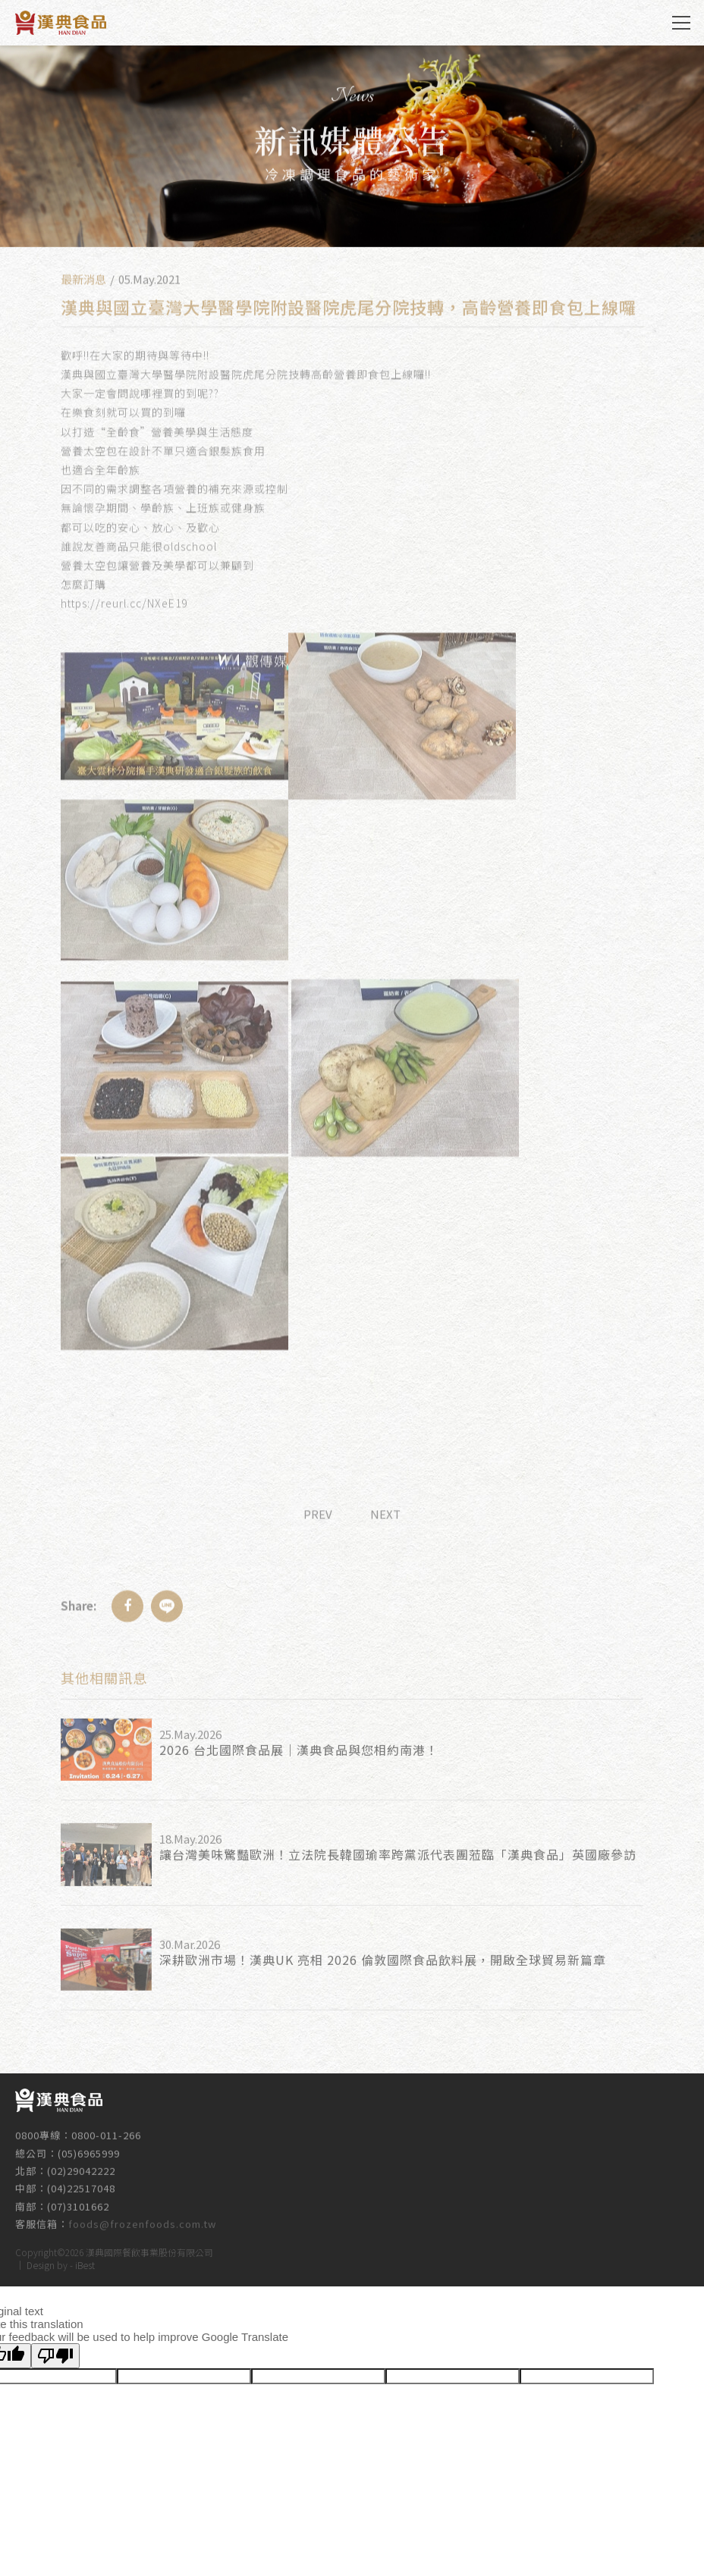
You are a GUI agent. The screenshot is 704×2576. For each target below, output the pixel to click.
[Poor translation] (55, 2355)
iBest (85, 2262)
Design (41, 2262)
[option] (352, 146)
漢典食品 (60, 22)
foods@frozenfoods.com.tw (142, 2216)
